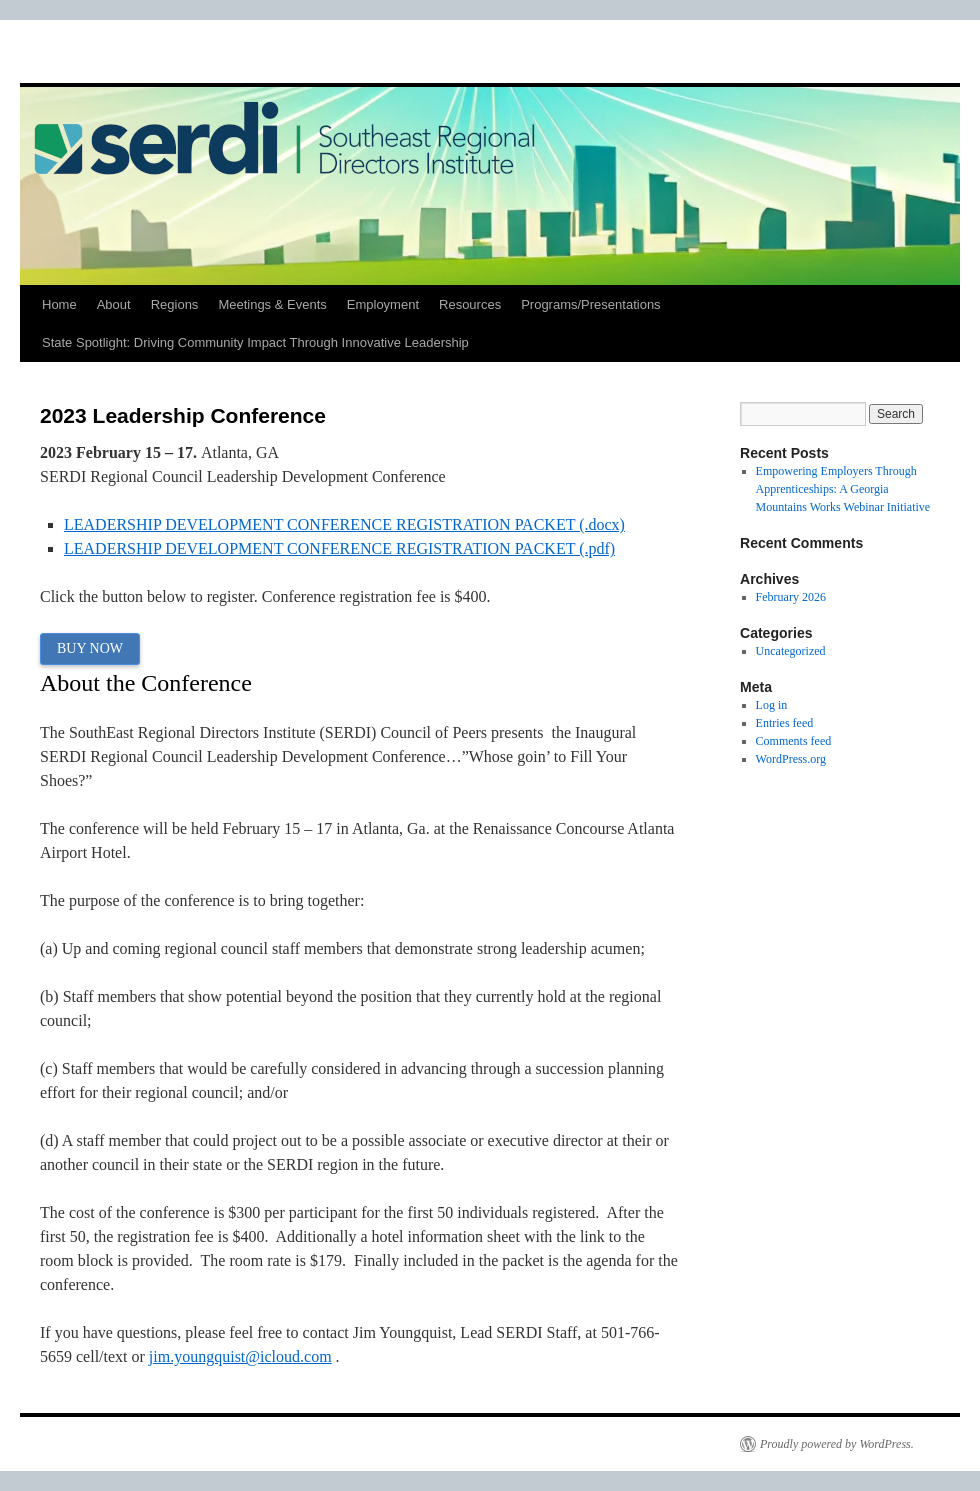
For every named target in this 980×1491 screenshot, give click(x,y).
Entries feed (785, 723)
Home (59, 304)
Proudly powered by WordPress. (837, 1444)
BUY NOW (90, 648)
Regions (175, 304)
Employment (383, 304)
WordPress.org (791, 759)
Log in (772, 705)
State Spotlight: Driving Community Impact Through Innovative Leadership (255, 342)
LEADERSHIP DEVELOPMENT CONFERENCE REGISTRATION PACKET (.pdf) (339, 548)
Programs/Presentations (590, 304)
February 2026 (791, 597)
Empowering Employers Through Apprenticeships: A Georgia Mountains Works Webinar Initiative (843, 489)
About (114, 304)
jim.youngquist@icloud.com (240, 1356)
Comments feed (794, 741)
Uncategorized (791, 651)
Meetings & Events (272, 304)
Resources (470, 304)
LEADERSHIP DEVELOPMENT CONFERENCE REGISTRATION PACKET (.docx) (344, 524)
